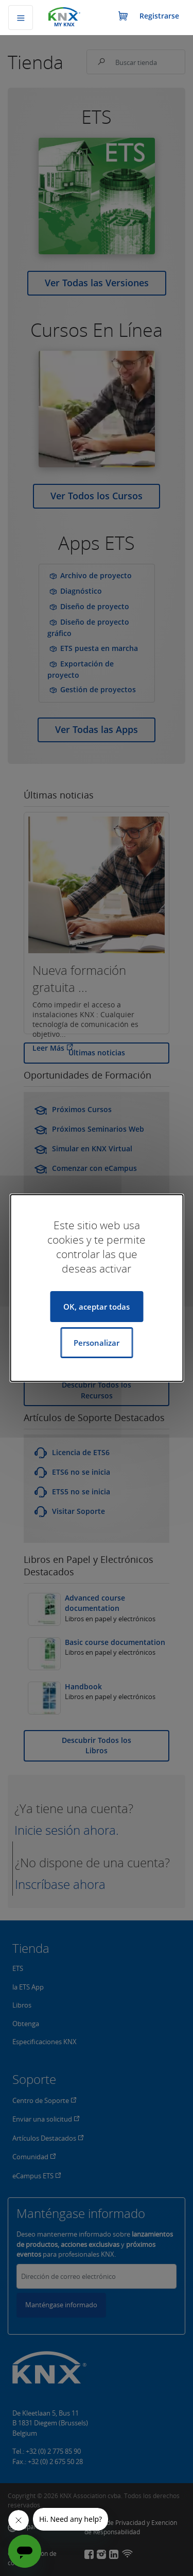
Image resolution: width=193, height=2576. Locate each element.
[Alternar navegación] (20, 17)
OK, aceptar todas (96, 1306)
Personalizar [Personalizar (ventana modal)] (96, 1343)
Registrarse (159, 16)
